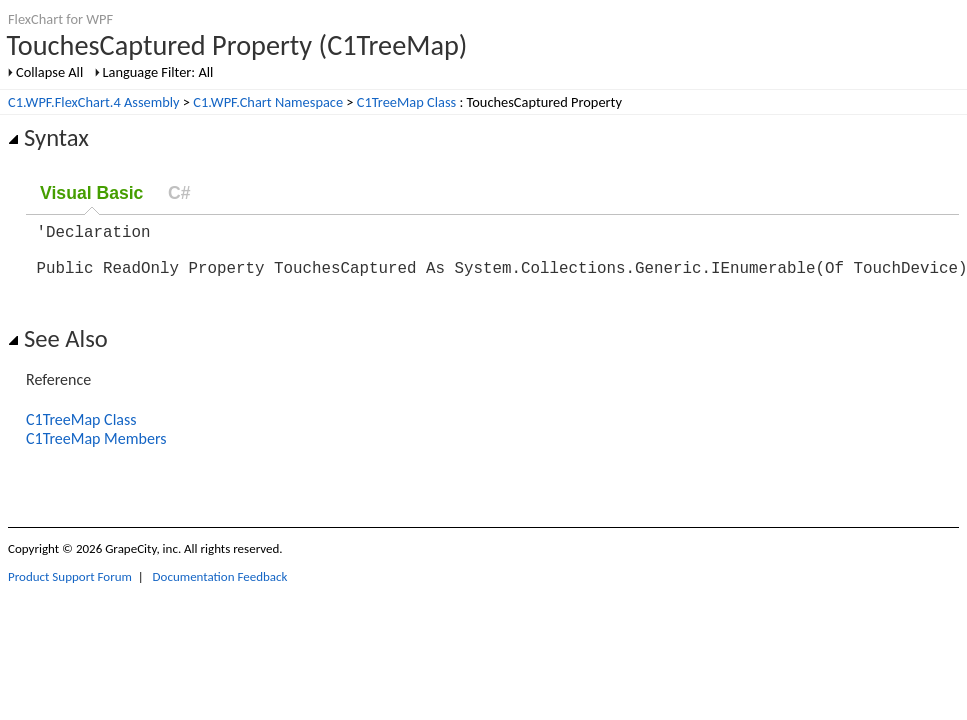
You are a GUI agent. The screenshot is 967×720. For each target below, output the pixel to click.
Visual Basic (91, 193)
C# (179, 193)
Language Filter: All (158, 72)
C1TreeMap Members (96, 450)
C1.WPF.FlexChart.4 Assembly (94, 102)
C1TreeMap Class (406, 102)
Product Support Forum (70, 588)
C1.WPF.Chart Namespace (268, 102)
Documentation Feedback (220, 588)
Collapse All (49, 72)
